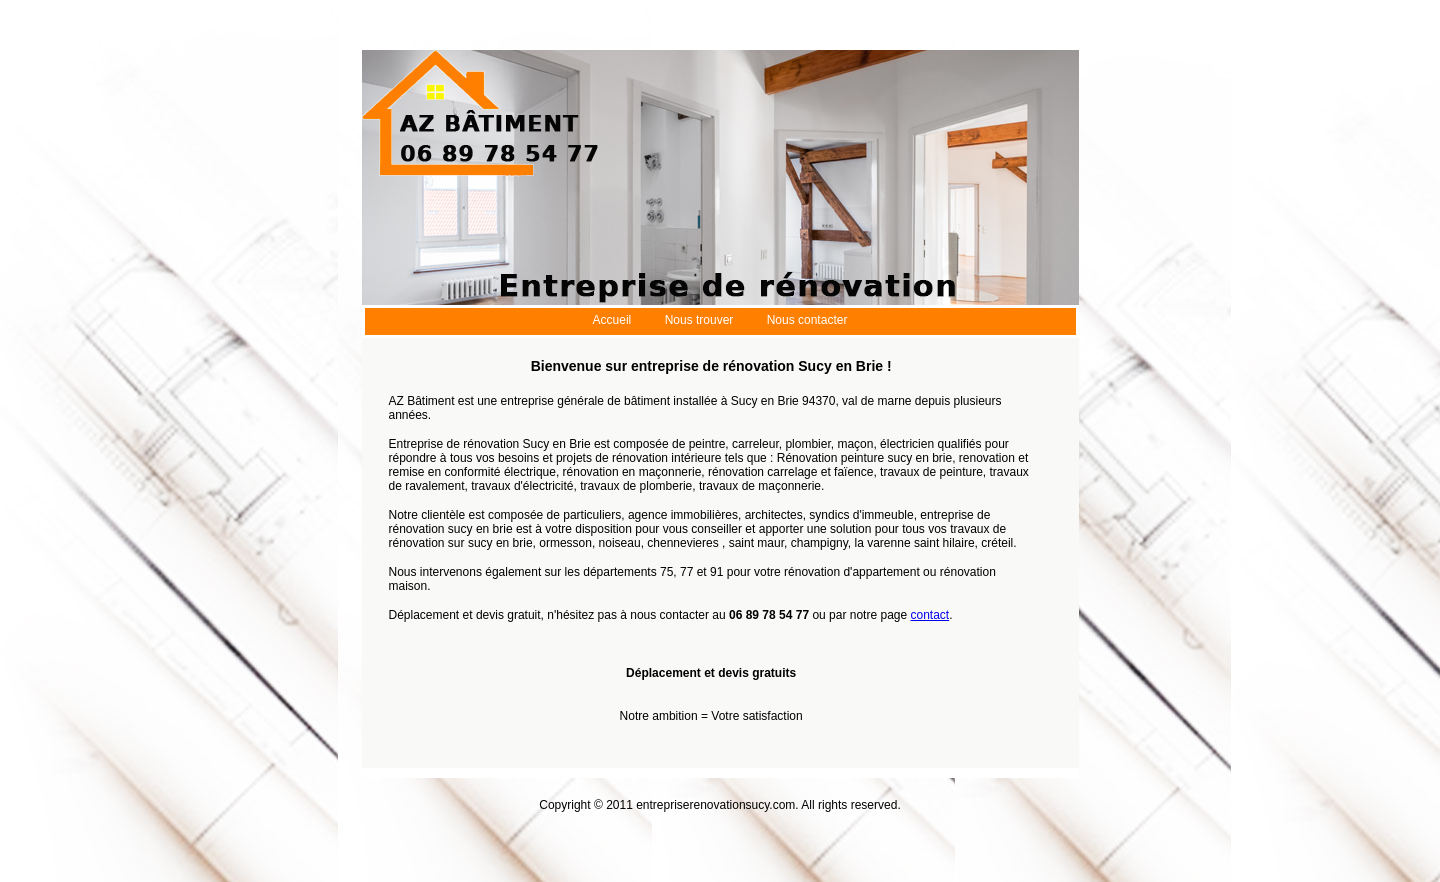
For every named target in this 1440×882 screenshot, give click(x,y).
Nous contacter (807, 320)
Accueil (612, 320)
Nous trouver (699, 320)
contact (930, 615)
